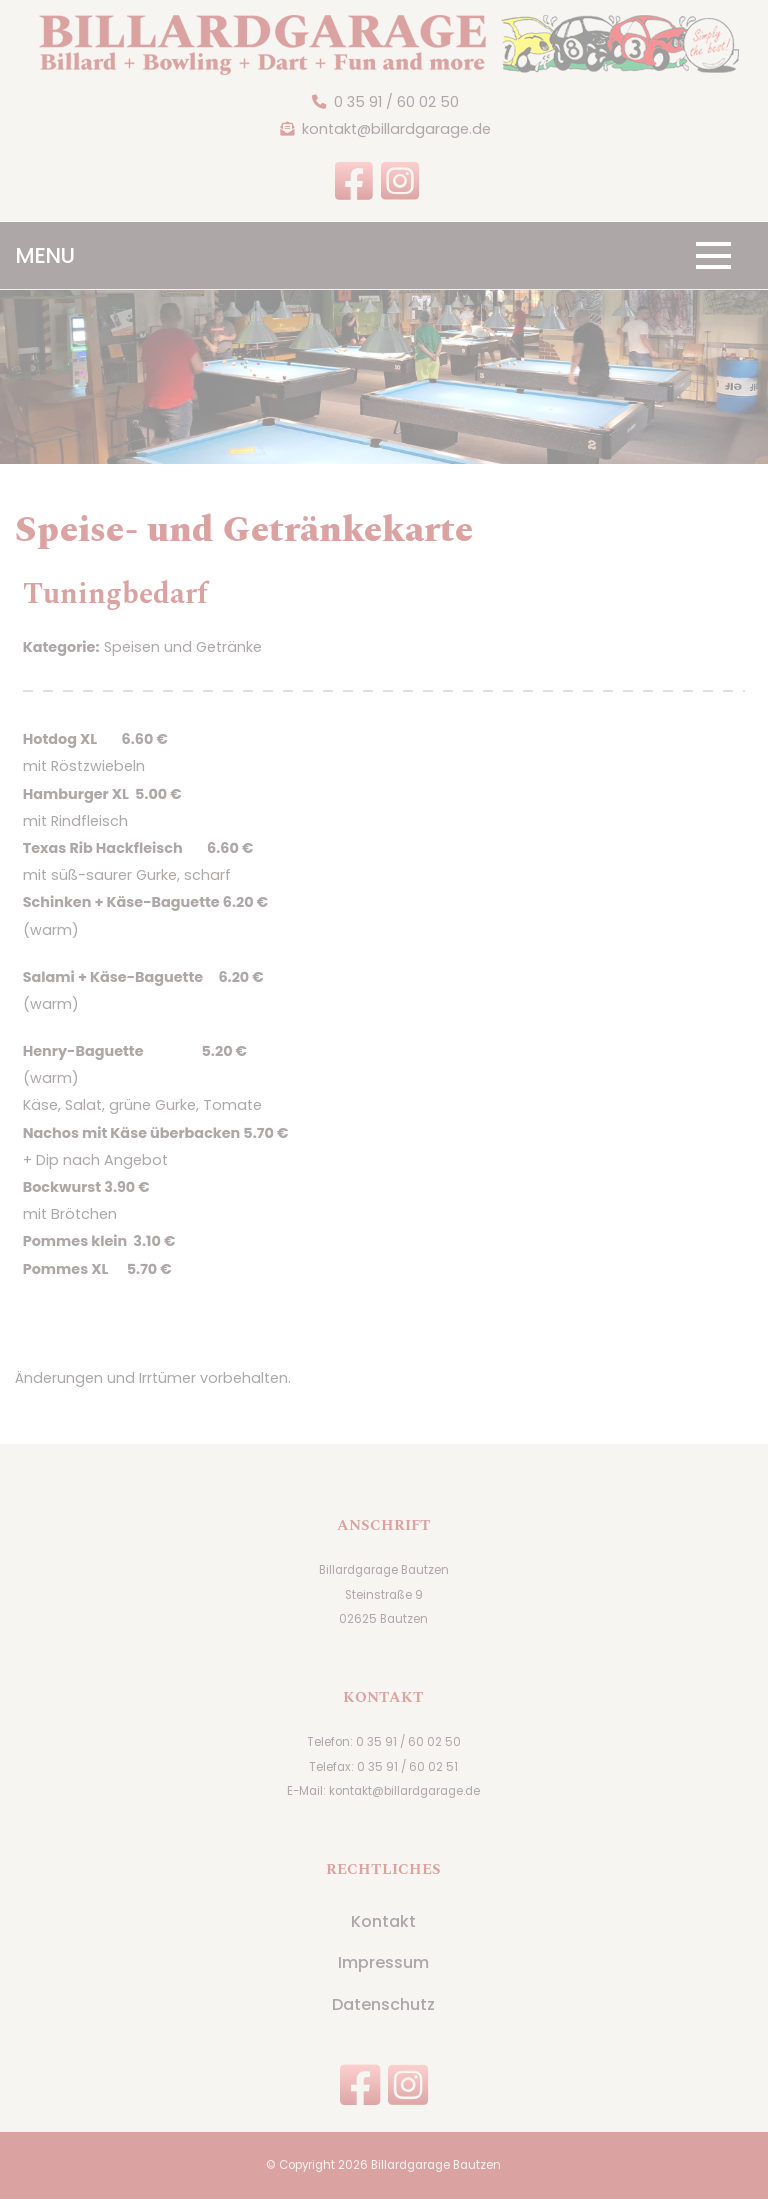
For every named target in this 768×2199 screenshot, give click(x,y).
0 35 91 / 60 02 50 (396, 102)
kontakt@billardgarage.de (396, 129)
